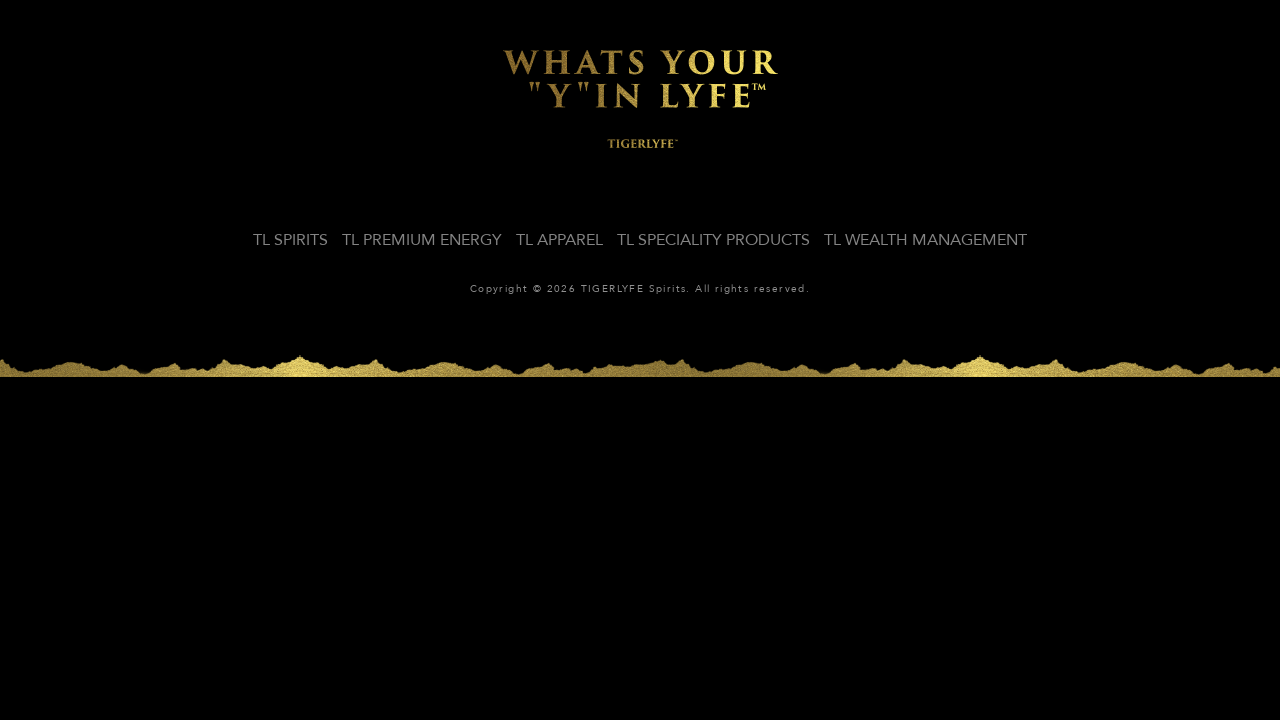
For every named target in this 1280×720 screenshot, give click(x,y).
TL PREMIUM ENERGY (422, 240)
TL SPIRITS (290, 240)
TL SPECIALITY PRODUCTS (713, 240)
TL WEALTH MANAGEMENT (925, 240)
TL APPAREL (559, 240)
